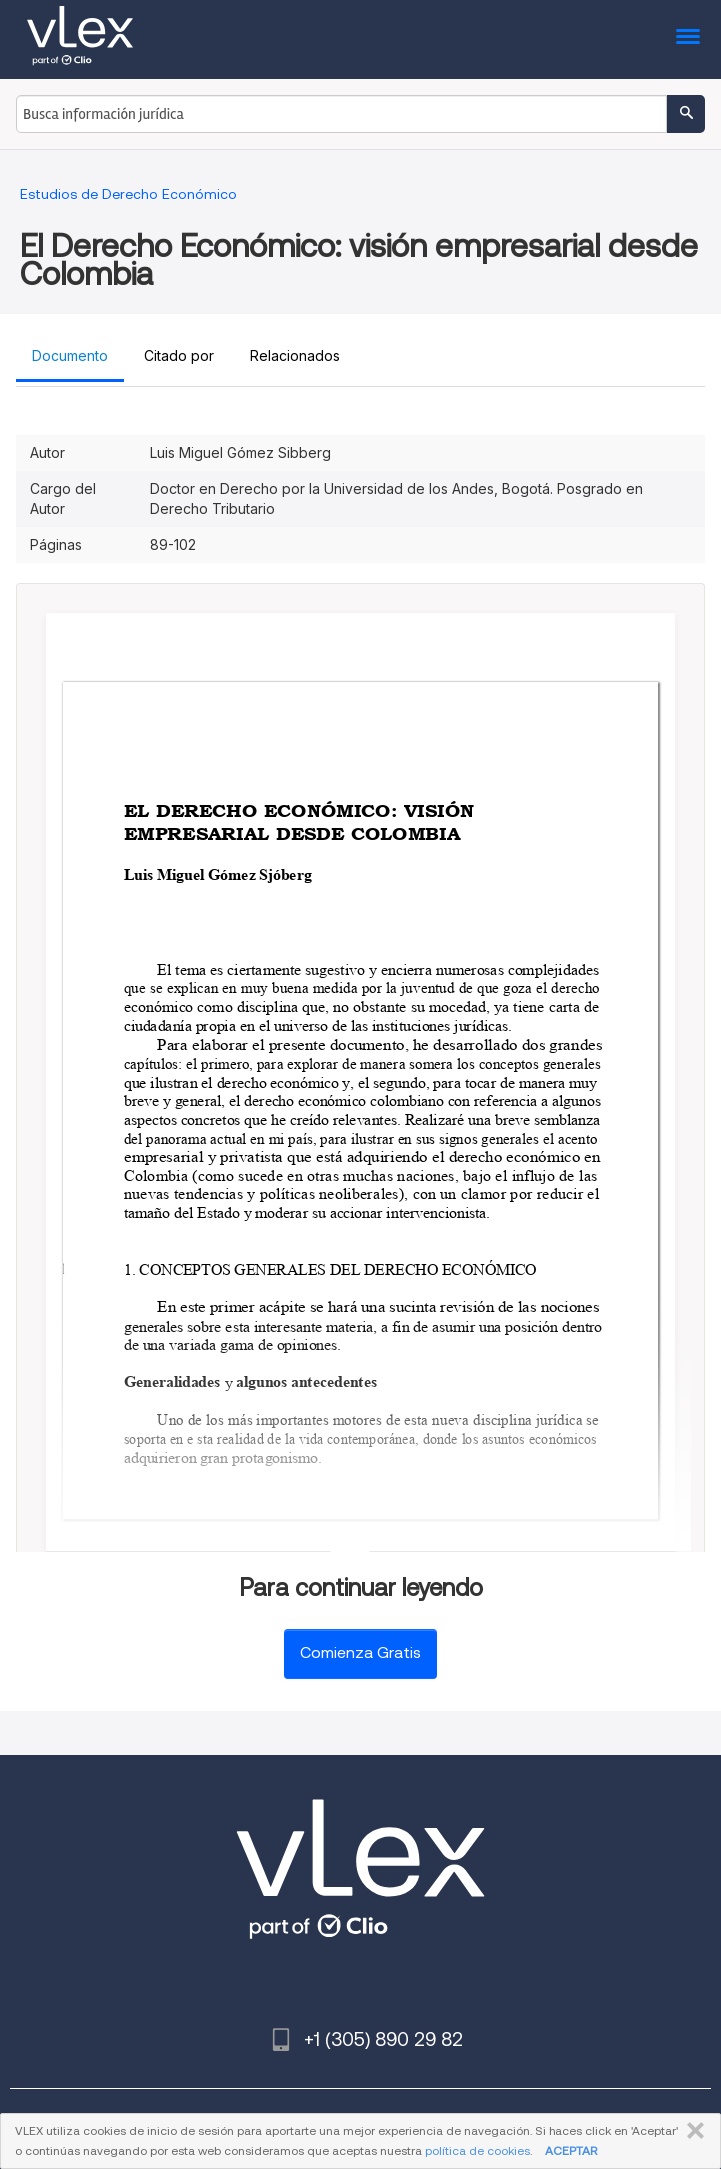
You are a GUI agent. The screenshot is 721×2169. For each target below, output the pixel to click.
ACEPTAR (571, 2150)
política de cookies (477, 2150)
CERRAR (691, 2131)
